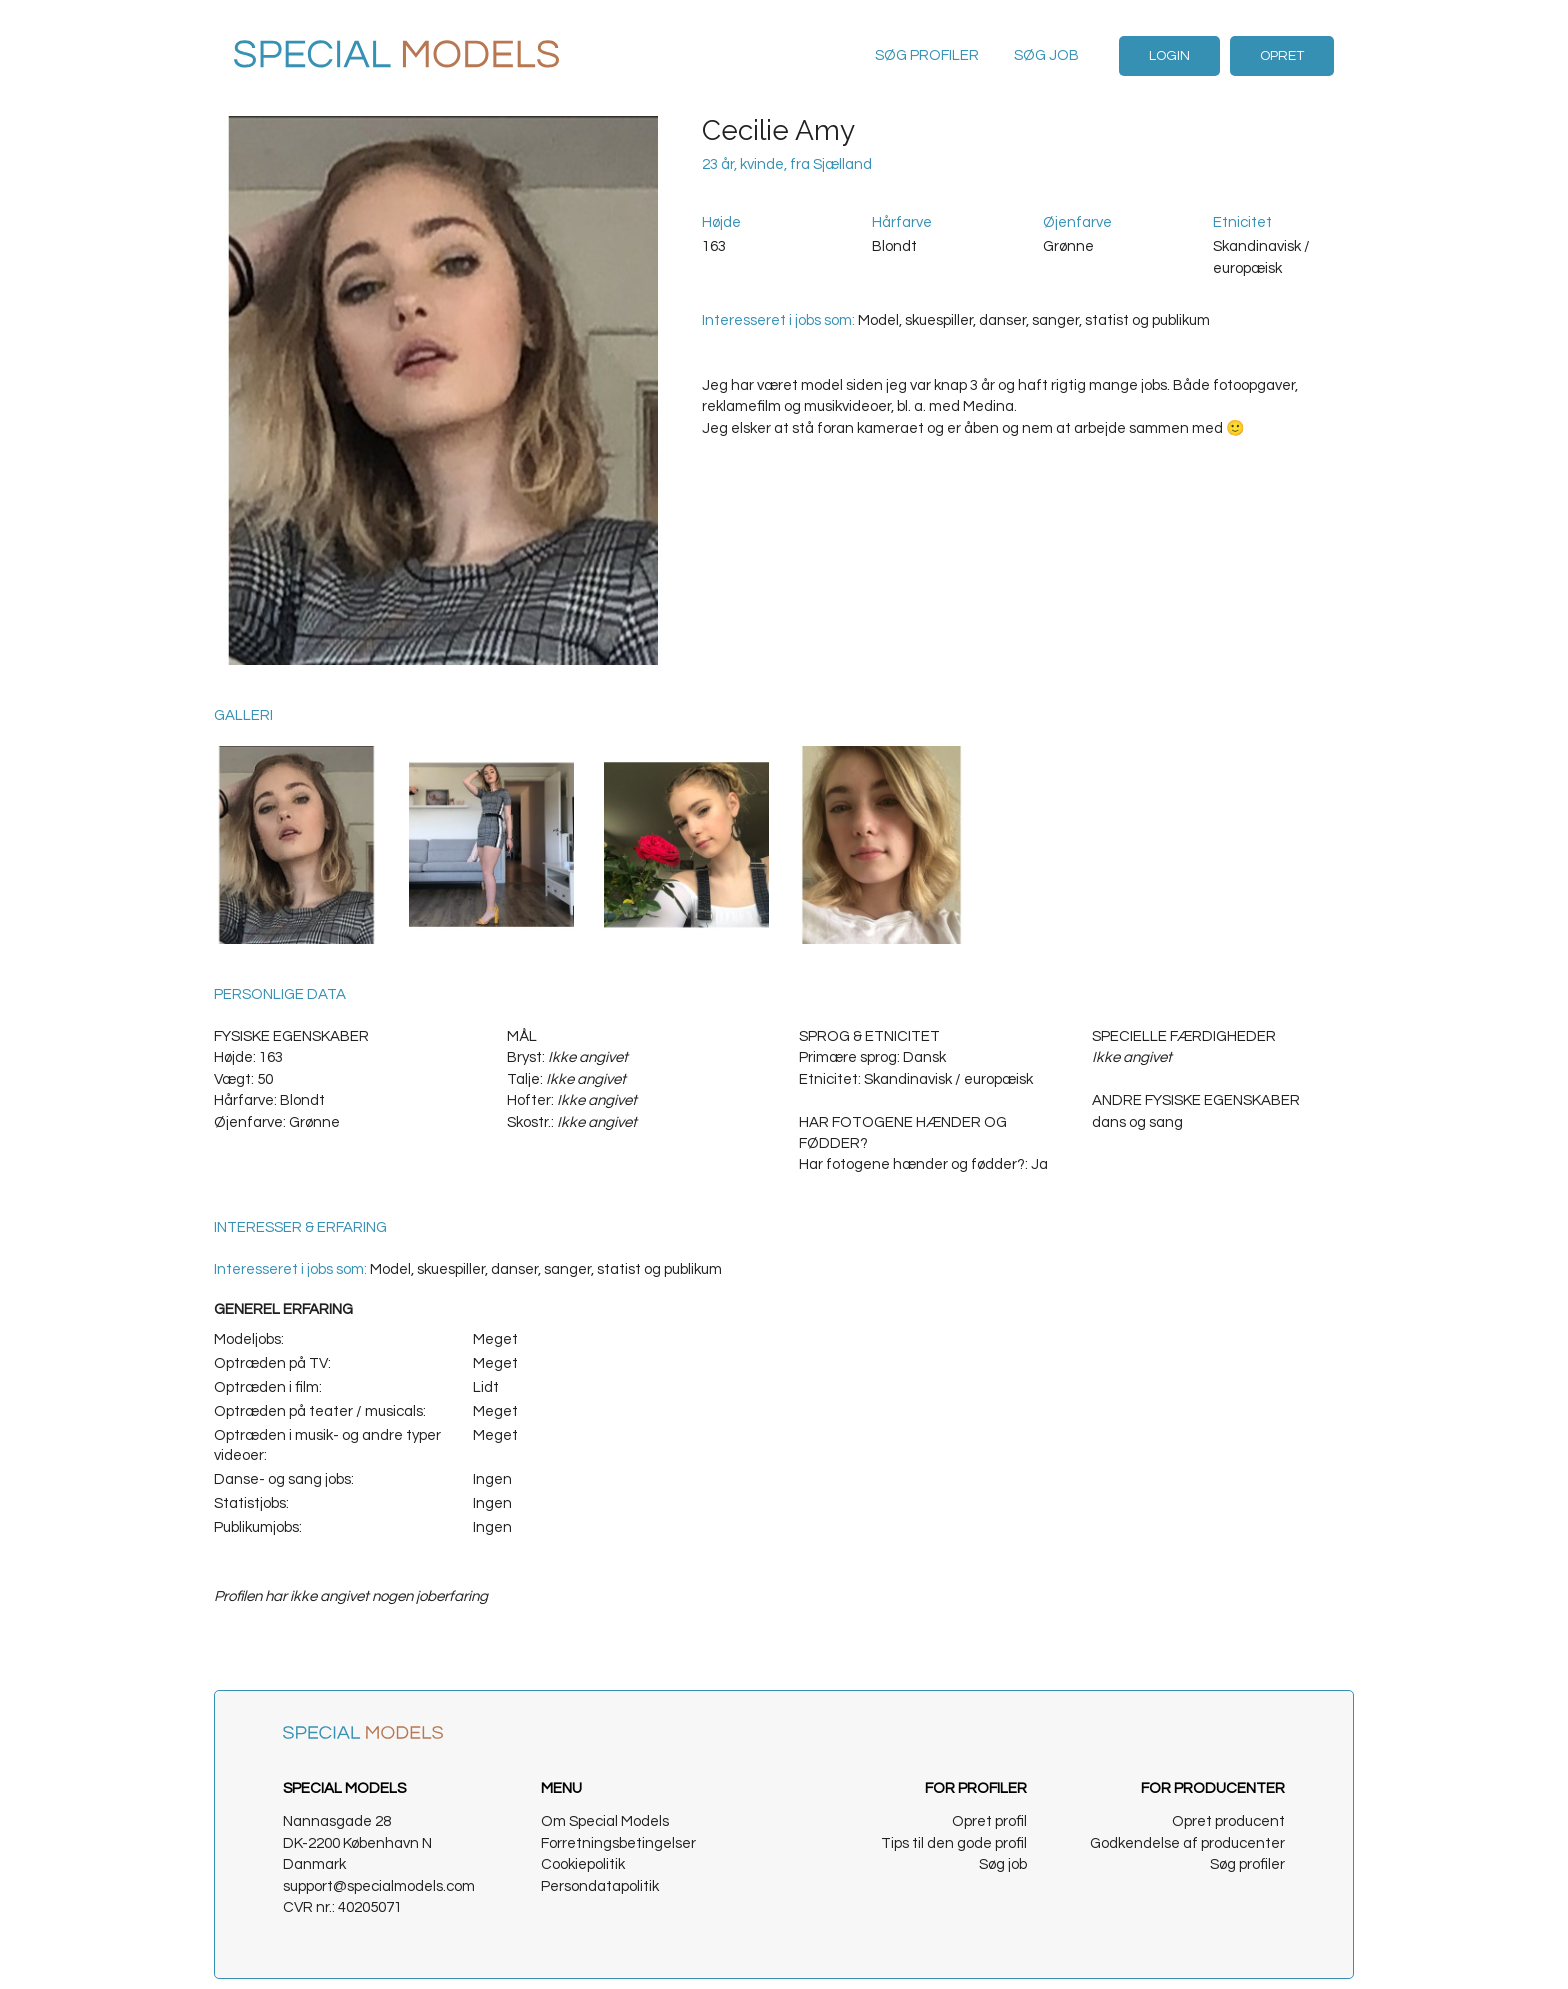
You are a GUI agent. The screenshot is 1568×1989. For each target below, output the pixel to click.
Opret (1282, 56)
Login (1169, 56)
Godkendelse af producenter (1187, 1843)
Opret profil (989, 1821)
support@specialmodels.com (379, 1886)
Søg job (1046, 55)
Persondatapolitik (600, 1886)
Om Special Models (605, 1821)
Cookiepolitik (583, 1864)
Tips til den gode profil (954, 1843)
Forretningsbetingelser (618, 1843)
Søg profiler (927, 55)
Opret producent (1228, 1821)
